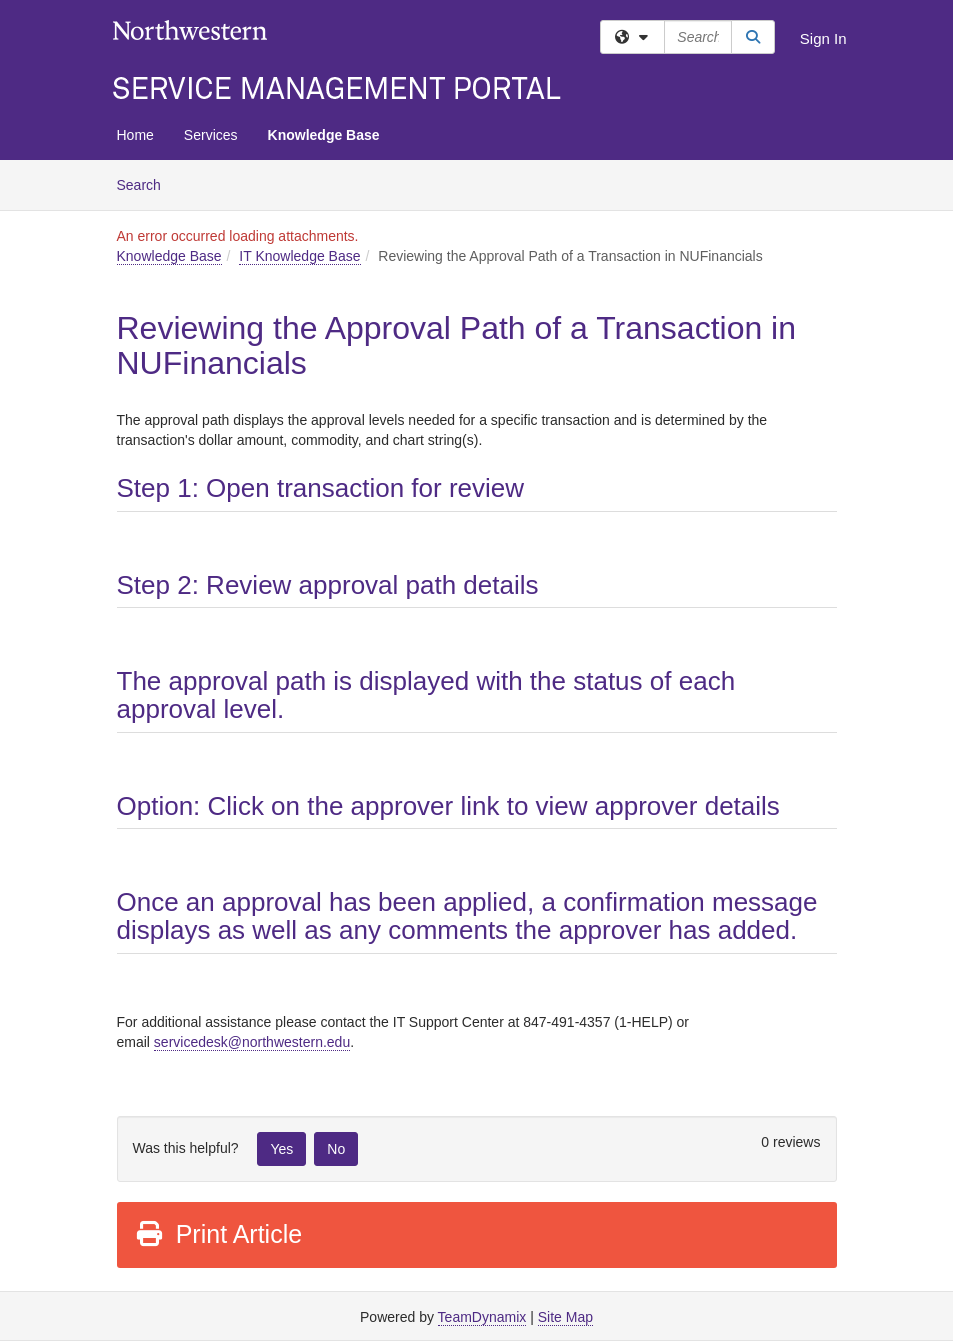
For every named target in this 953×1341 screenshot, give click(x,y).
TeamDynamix (482, 1317)
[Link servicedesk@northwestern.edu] (252, 1042)
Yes (281, 1149)
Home (135, 135)
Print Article (218, 1234)
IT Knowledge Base (299, 256)
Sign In (823, 38)
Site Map (565, 1317)
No (336, 1149)
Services (211, 135)
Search (146, 183)
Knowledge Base (324, 135)
